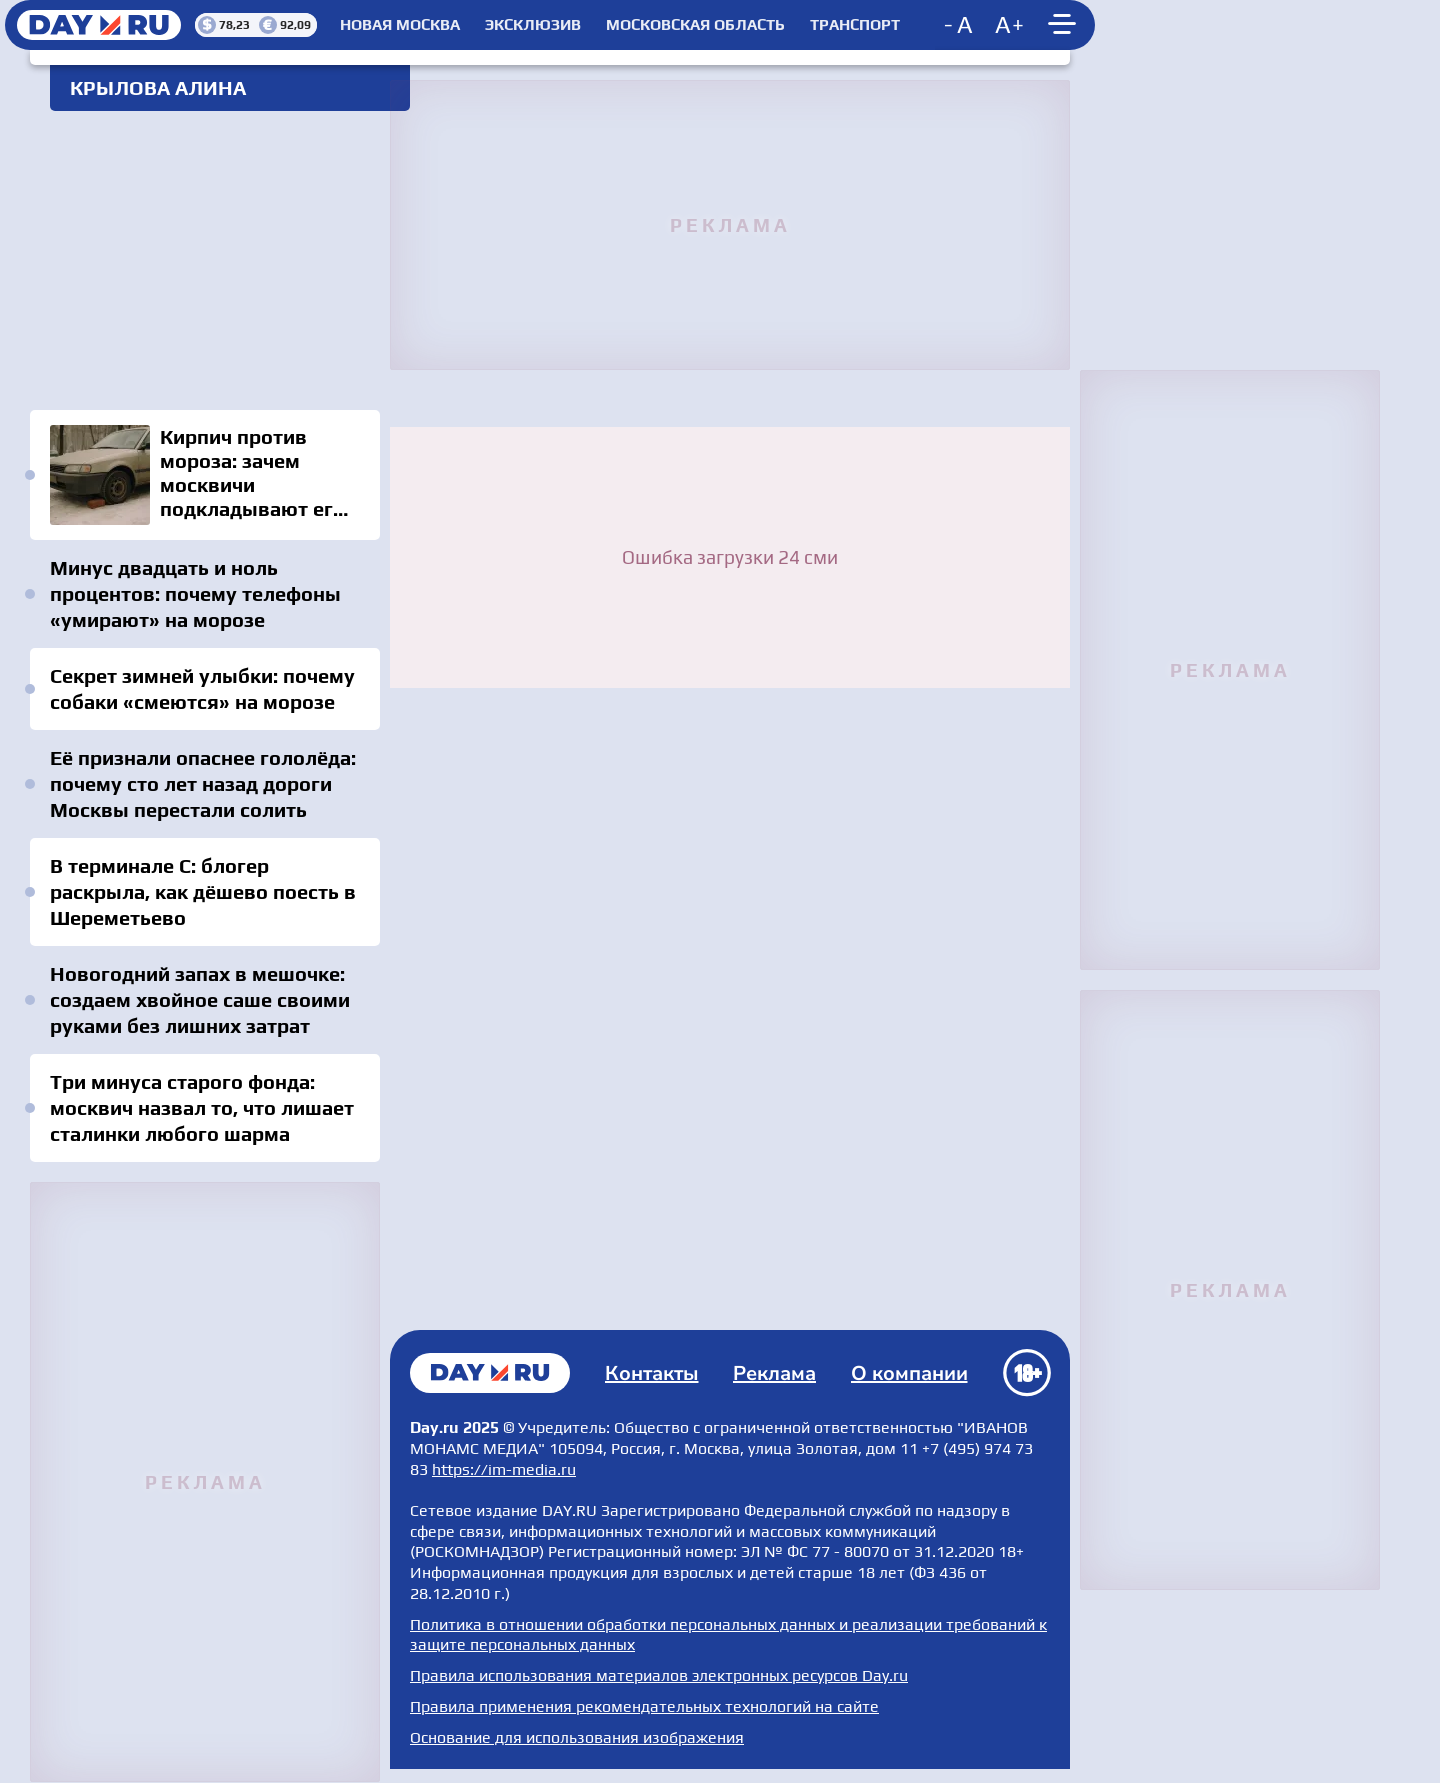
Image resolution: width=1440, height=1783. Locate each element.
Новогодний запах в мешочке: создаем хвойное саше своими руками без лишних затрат (200, 999)
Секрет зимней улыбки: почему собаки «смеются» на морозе (202, 688)
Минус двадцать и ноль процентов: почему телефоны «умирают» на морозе (195, 593)
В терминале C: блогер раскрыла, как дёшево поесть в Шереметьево (203, 891)
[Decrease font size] (960, 25)
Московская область (695, 25)
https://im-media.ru (504, 1469)
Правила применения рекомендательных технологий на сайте (644, 1706)
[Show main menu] (1065, 25)
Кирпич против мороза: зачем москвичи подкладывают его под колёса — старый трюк (205, 475)
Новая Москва (400, 25)
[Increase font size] (1010, 25)
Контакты (652, 1373)
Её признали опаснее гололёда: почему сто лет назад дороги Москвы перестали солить (203, 783)
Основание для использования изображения (577, 1737)
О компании (909, 1373)
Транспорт (855, 25)
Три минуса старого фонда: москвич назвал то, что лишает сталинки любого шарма (202, 1107)
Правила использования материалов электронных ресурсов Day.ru (659, 1675)
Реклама (774, 1373)
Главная (490, 1373)
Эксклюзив (533, 25)
